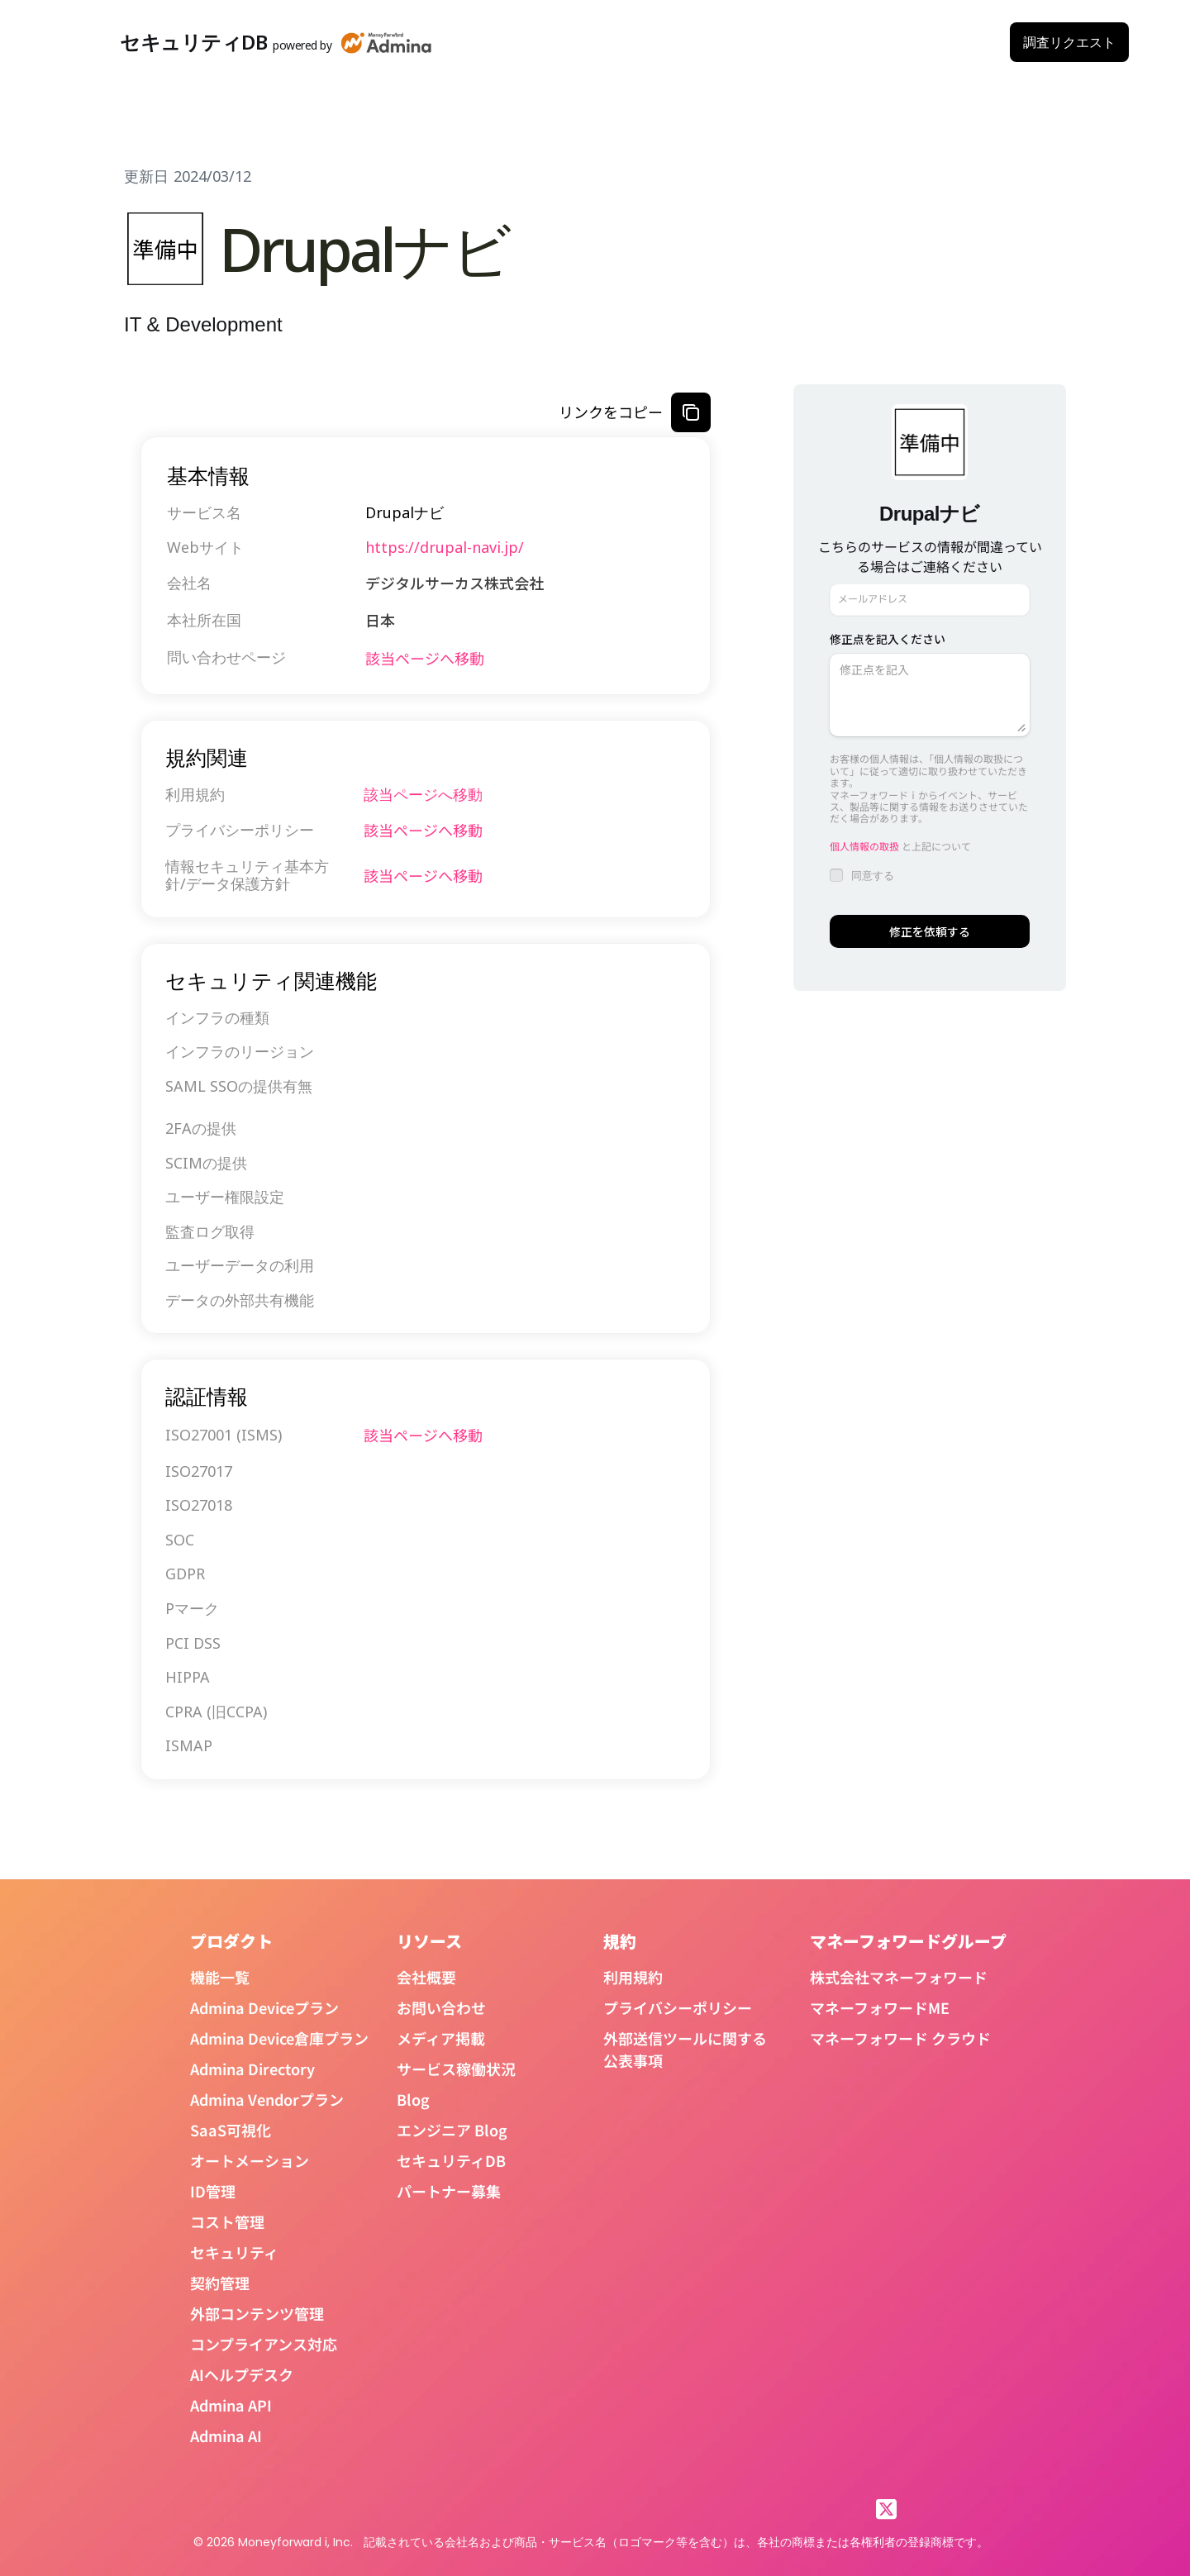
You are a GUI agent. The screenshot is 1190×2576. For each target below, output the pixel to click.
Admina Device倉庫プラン (279, 2038)
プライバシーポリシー (677, 2007)
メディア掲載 (441, 2038)
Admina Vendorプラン (267, 2099)
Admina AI (226, 2435)
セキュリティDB (451, 2160)
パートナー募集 (449, 2191)
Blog (413, 2099)
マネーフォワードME (880, 2007)
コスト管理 (227, 2221)
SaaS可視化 (230, 2129)
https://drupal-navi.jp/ (444, 547)
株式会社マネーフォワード (899, 1977)
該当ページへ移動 (424, 658)
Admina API (231, 2405)
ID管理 (213, 2191)
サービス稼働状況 (456, 2068)
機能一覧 (220, 1977)
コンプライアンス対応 (263, 2344)
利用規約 (633, 1977)
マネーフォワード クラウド (900, 2038)
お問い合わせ (441, 2007)
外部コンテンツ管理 (257, 2313)
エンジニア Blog (452, 2129)
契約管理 (220, 2282)
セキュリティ (234, 2252)
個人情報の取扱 (864, 846)
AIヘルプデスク (241, 2374)
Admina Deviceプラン (264, 2007)
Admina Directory (252, 2068)
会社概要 (426, 1977)
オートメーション (249, 2160)
